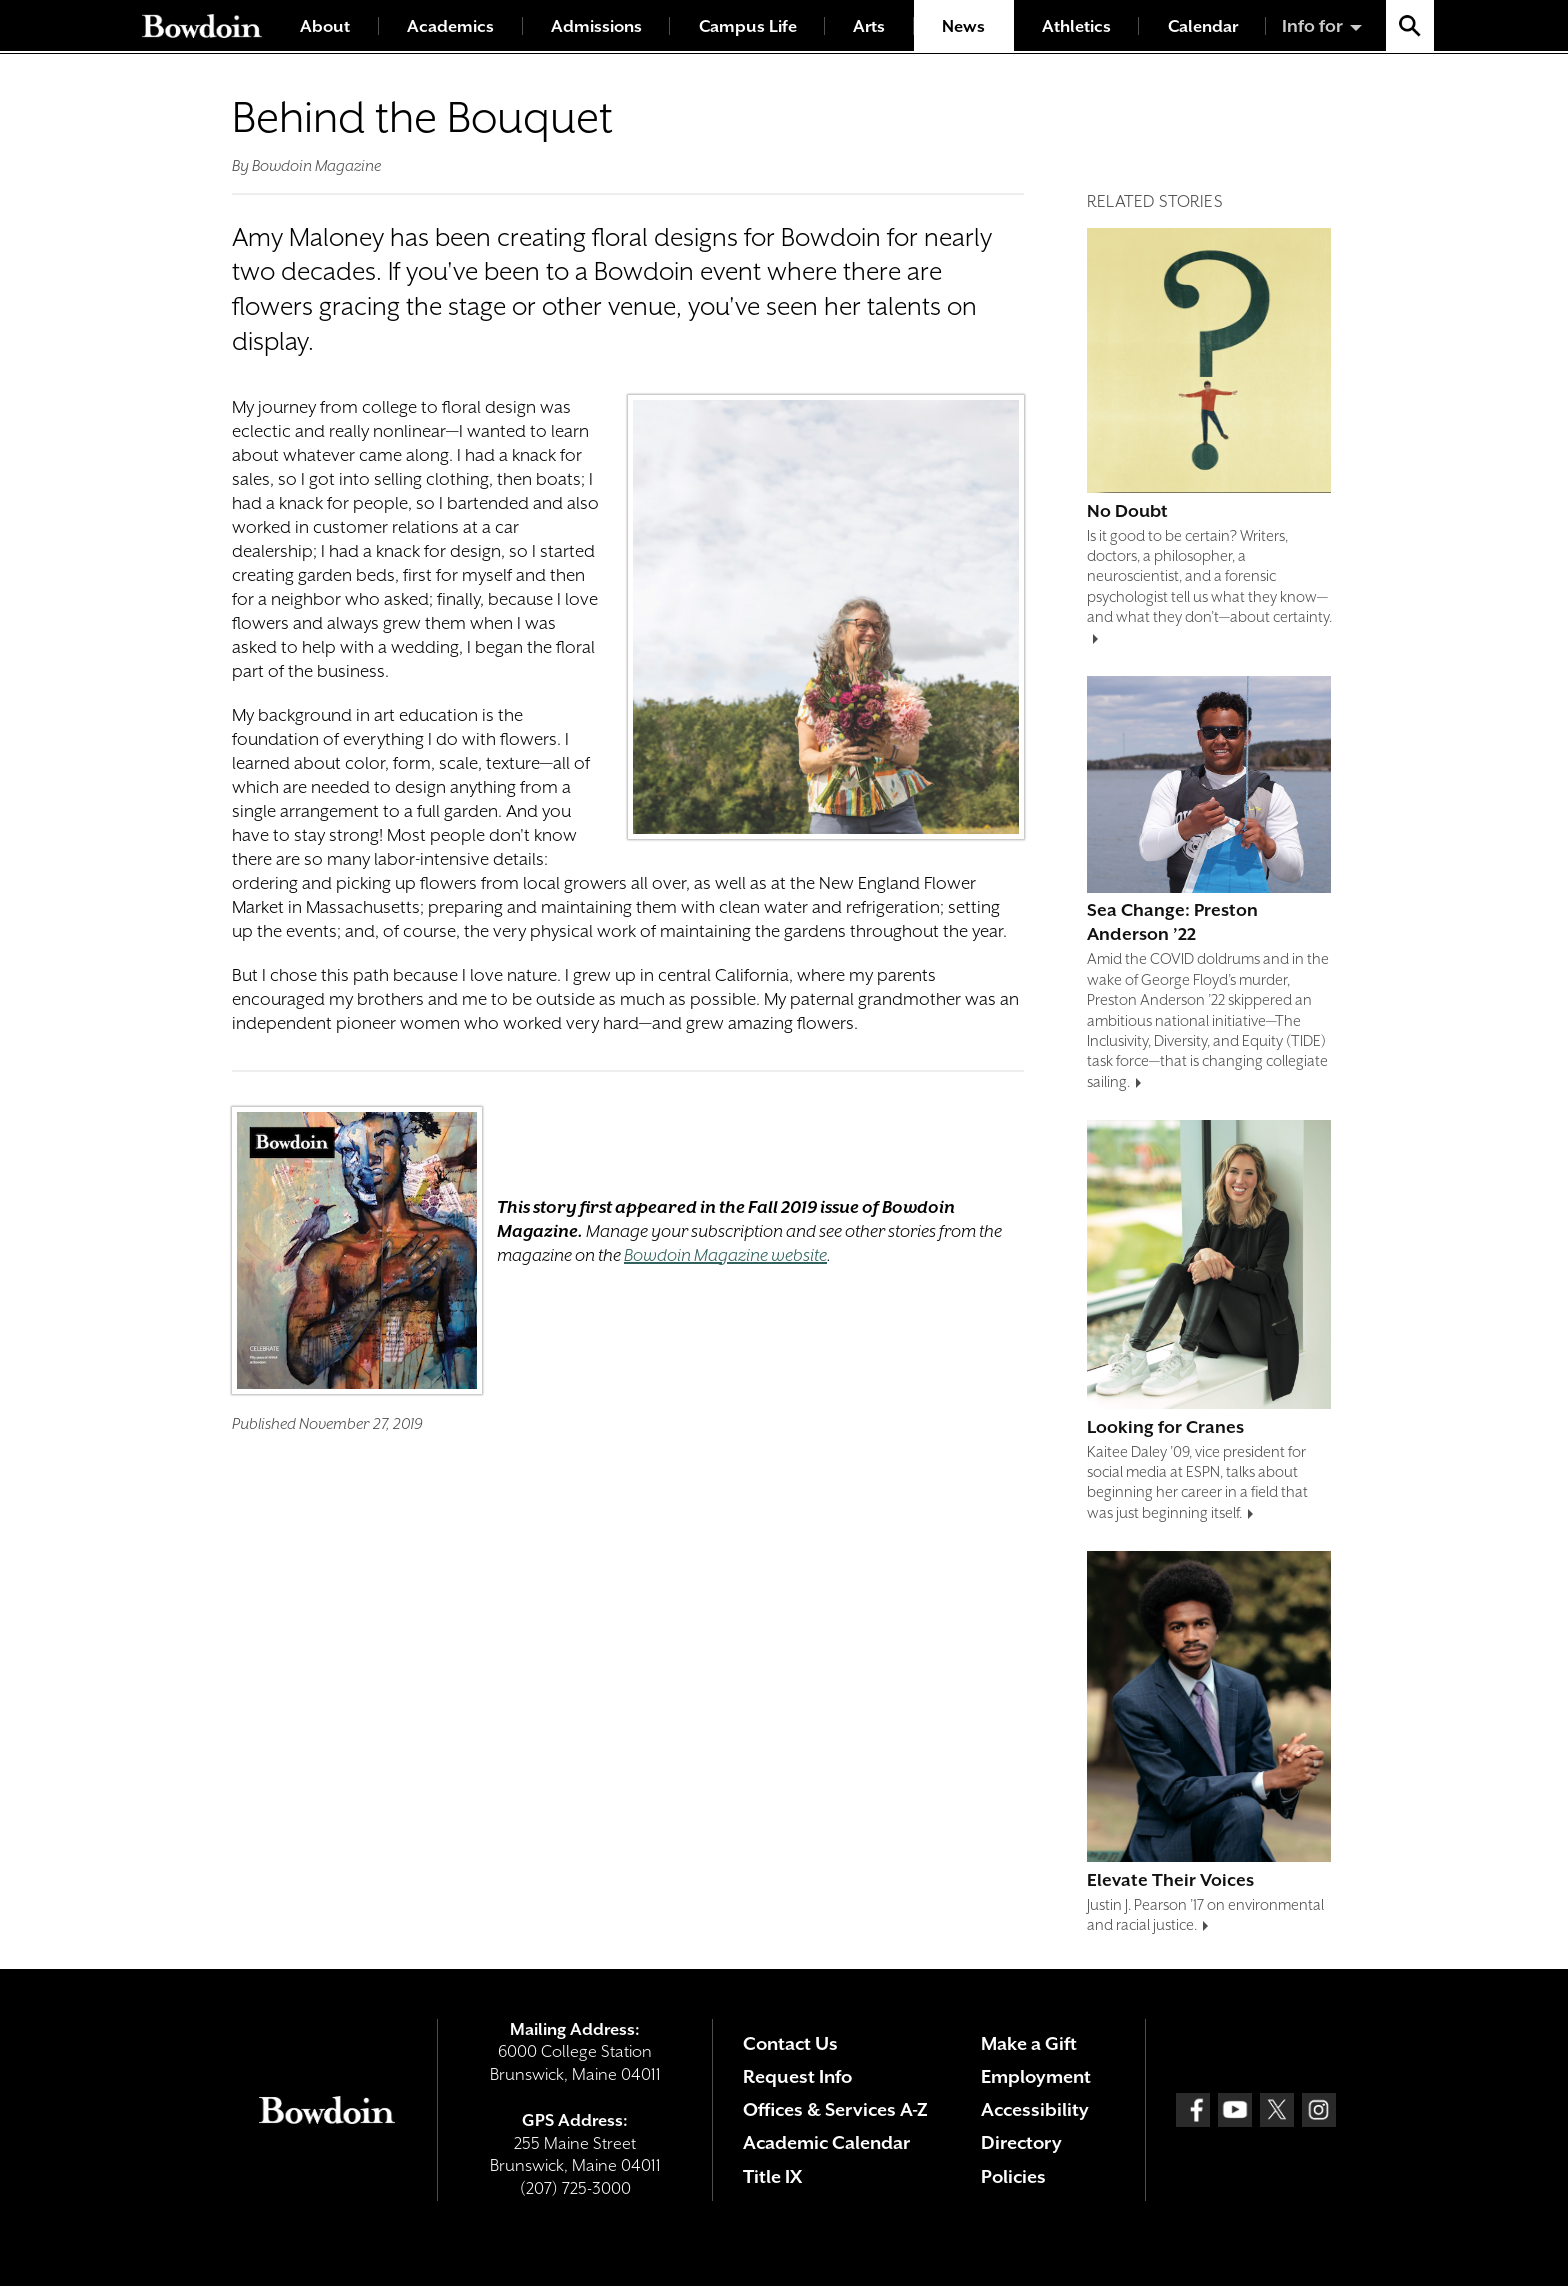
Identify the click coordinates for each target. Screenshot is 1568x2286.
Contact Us (790, 2043)
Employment (1036, 2076)
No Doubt (1127, 511)
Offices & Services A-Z (835, 2109)
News (963, 26)
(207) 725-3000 (575, 2188)
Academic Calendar (826, 2142)
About (325, 26)
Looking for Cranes (1165, 1427)
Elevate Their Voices (1170, 1880)
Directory (1021, 2142)
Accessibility (1035, 2109)
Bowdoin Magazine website (725, 1255)
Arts (869, 26)
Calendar (1203, 26)
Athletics (1076, 26)
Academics (450, 26)
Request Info (797, 2076)
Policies (1013, 2176)
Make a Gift (1029, 2043)
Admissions (596, 26)
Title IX (772, 2176)
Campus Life (748, 26)
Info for (1312, 26)
